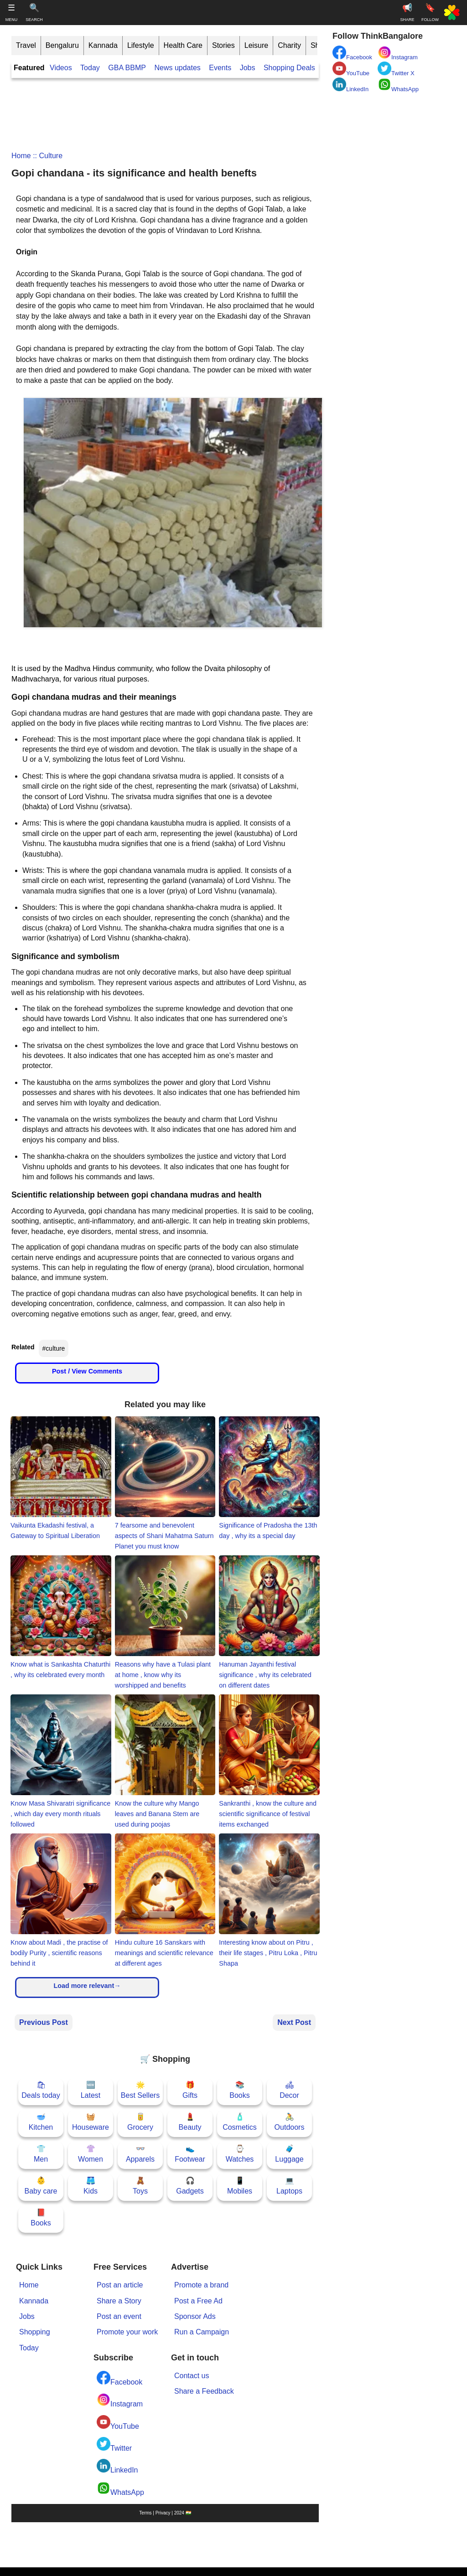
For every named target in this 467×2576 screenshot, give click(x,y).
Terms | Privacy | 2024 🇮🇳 (165, 2512)
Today (90, 68)
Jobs (247, 68)
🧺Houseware (90, 2122)
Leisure (256, 45)
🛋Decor (289, 2090)
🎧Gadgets (189, 2185)
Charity (289, 45)
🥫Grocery (140, 2122)
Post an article (120, 2285)
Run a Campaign (201, 2332)
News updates (177, 68)
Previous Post (43, 2022)
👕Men (41, 2154)
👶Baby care (40, 2185)
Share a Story (119, 2301)
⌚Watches (240, 2154)
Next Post (294, 2022)
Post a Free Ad (198, 2301)
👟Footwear (190, 2154)
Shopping (34, 2332)
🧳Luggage (289, 2154)
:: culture (46, 156)
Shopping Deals (290, 68)
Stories (223, 45)
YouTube (118, 2422)
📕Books (41, 2217)
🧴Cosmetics (240, 2122)
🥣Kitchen (41, 2122)
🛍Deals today (40, 2090)
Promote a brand (201, 2285)
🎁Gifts (189, 2090)
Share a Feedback (204, 2391)
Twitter (114, 2444)
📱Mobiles (239, 2185)
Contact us (191, 2376)
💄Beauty (190, 2122)
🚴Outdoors (290, 2122)
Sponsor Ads (195, 2316)
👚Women (90, 2154)
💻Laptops (289, 2185)
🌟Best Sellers (140, 2090)
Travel (26, 45)
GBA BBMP (127, 68)
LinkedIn (117, 2466)
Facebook (119, 2378)
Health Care (183, 45)
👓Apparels (140, 2154)
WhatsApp (120, 2488)
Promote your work (127, 2332)
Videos (61, 68)
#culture (53, 1348)
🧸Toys (140, 2185)
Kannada (103, 45)
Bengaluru (62, 45)
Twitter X (396, 69)
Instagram (120, 2400)
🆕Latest (91, 2090)
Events (220, 68)
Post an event (119, 2316)
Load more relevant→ (86, 1985)
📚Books (239, 2090)
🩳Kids (90, 2185)
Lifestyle (140, 45)
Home (21, 156)
